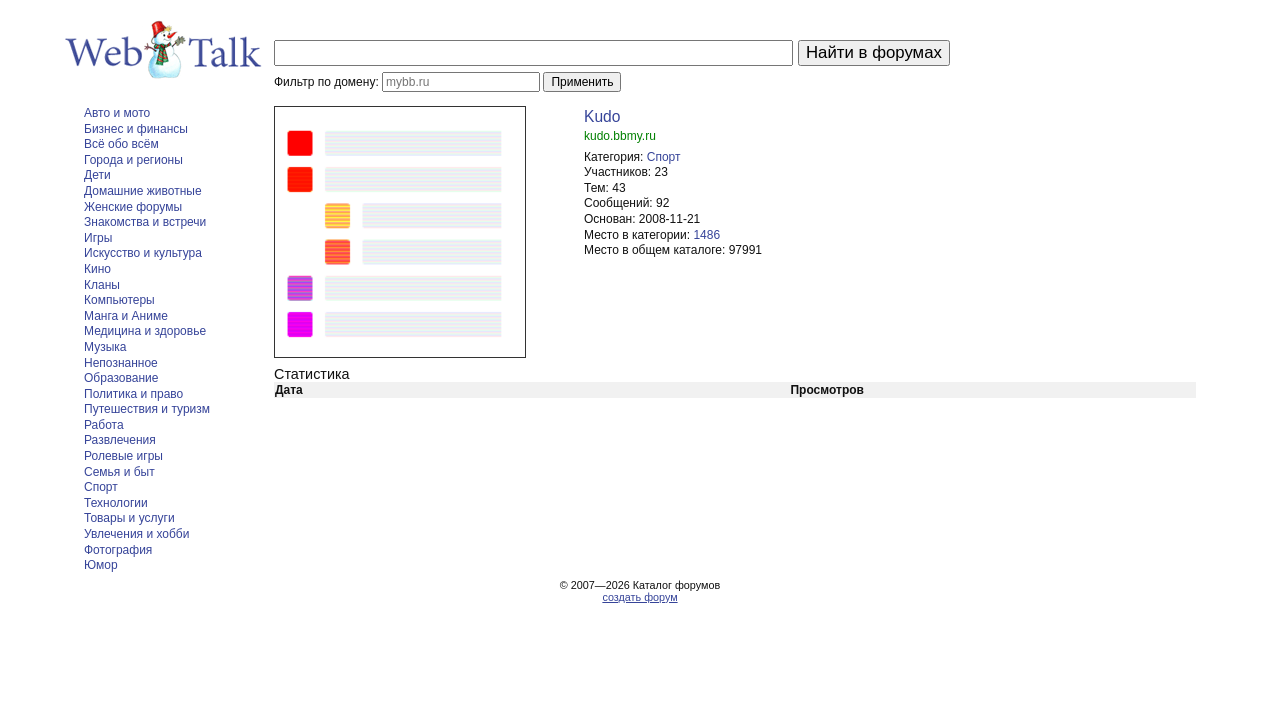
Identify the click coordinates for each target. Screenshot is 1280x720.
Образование (121, 378)
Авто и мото (117, 113)
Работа (104, 425)
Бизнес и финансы (136, 129)
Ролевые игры (123, 456)
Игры (98, 238)
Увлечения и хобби (136, 534)
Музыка (105, 347)
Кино (97, 269)
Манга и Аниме (126, 316)
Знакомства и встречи (145, 222)
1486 (706, 235)
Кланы (102, 285)
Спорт (101, 487)
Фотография (118, 550)
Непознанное (121, 363)
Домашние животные (143, 191)
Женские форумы (133, 207)
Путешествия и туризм (147, 409)
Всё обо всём (121, 144)
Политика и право (133, 394)
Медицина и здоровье (145, 331)
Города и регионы (133, 160)
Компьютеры (119, 300)
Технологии (116, 503)
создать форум (639, 597)
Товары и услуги (129, 518)
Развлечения (120, 440)
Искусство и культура (143, 253)
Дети (97, 175)
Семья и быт (119, 472)
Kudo (602, 116)
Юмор (101, 565)
